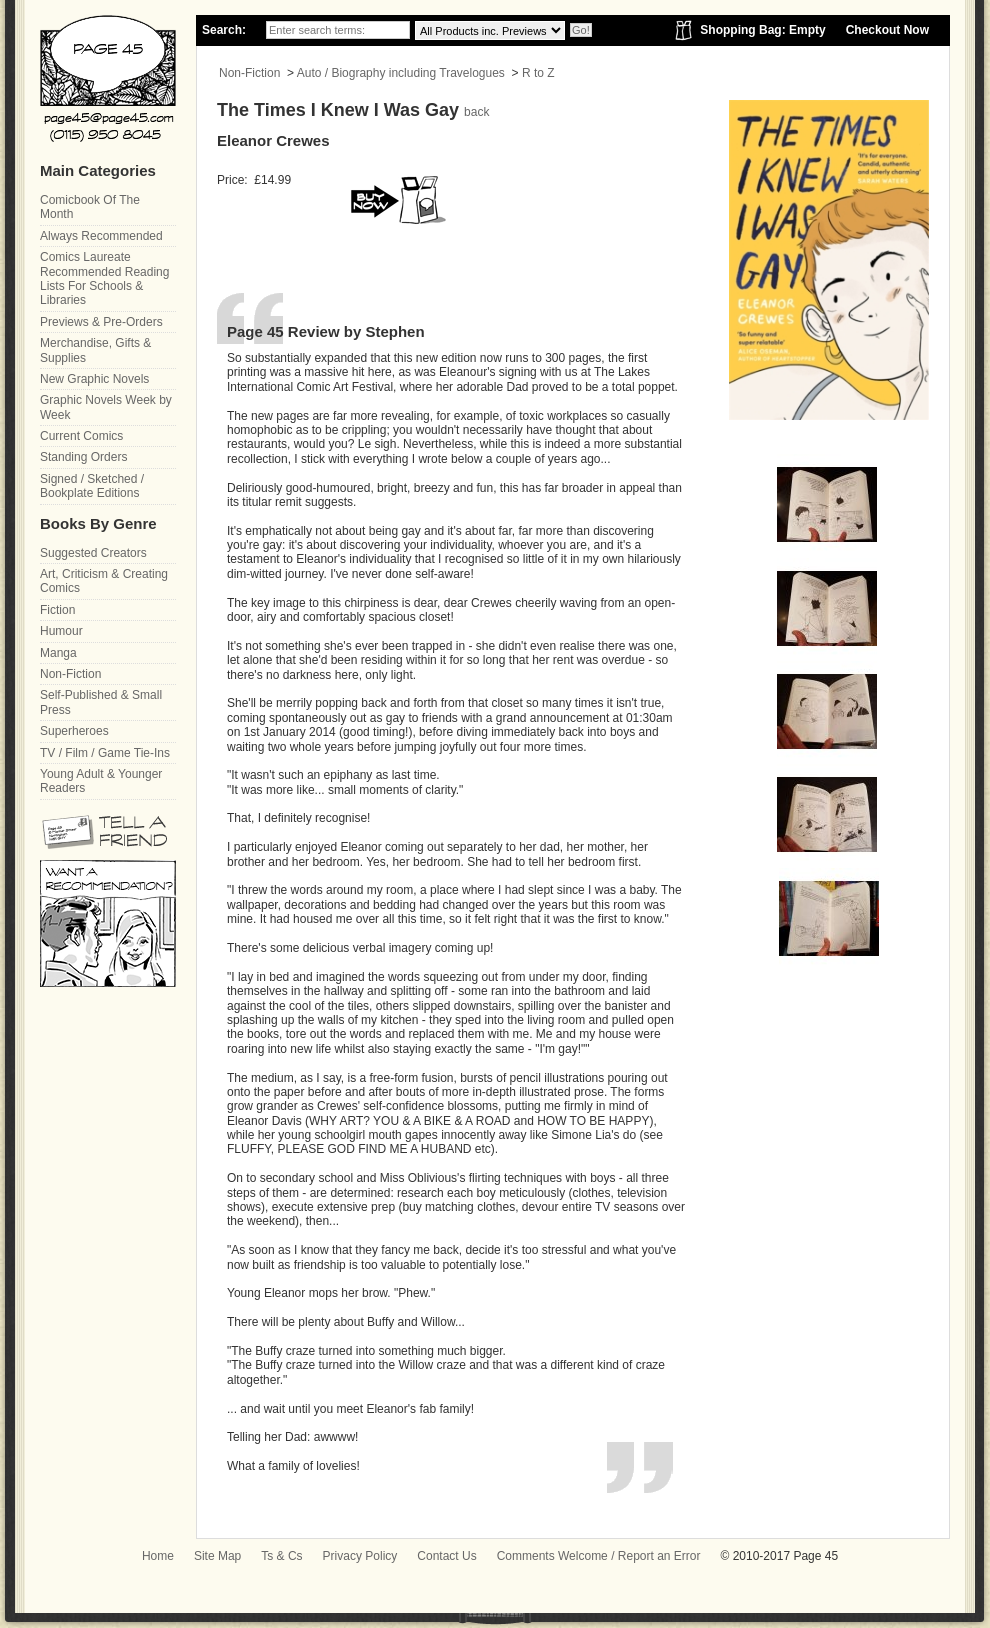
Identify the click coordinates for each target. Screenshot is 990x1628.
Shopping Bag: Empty (762, 30)
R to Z (538, 73)
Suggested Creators (93, 553)
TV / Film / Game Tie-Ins (105, 753)
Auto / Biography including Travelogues (401, 73)
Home (158, 1556)
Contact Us (446, 1556)
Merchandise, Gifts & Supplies (95, 350)
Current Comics (81, 436)
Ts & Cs (281, 1556)
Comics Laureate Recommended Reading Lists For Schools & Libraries (104, 278)
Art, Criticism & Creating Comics (104, 581)
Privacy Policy (360, 1556)
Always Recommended (101, 236)
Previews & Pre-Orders (101, 322)
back (476, 112)
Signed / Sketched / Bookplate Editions (92, 486)
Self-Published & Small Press (101, 702)
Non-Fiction (249, 73)
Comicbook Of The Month (90, 207)
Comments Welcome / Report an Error (599, 1556)
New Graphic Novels (94, 379)
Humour (61, 631)
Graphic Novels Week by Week (106, 407)
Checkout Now (887, 30)
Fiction (57, 610)
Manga (58, 653)
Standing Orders (83, 457)
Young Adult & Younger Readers (101, 781)
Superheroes (74, 731)
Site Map (217, 1556)
